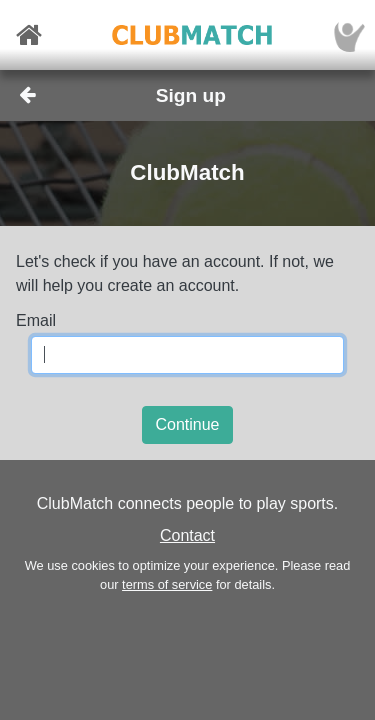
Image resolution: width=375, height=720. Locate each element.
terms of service (167, 584)
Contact (187, 535)
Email (36, 320)
